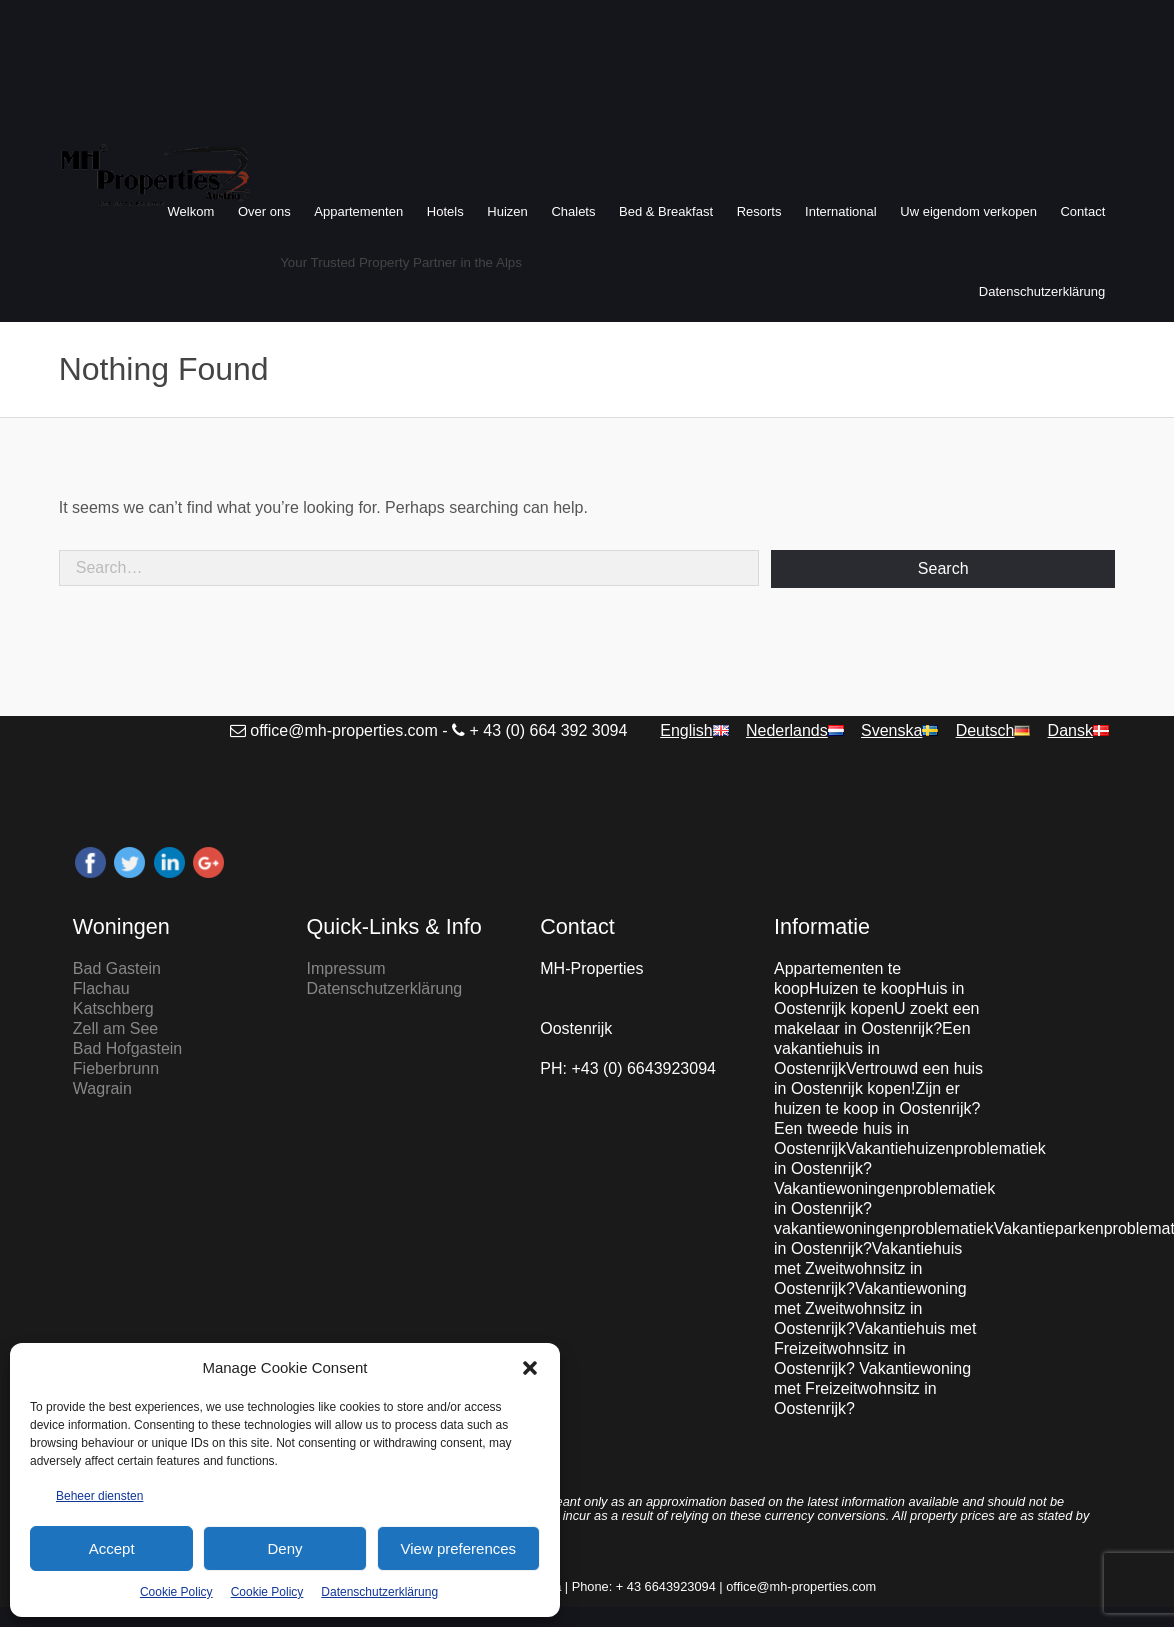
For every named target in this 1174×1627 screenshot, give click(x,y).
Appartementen (358, 211)
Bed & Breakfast (666, 211)
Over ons (264, 211)
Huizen (507, 211)
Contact (1082, 211)
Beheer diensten (99, 1496)
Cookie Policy (176, 1592)
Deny (284, 1548)
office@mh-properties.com (344, 730)
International (841, 211)
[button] (530, 1368)
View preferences (459, 1548)
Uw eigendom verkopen (968, 211)
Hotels (445, 211)
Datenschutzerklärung (379, 1592)
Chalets (573, 211)
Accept (112, 1548)
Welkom (191, 211)
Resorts (759, 211)
